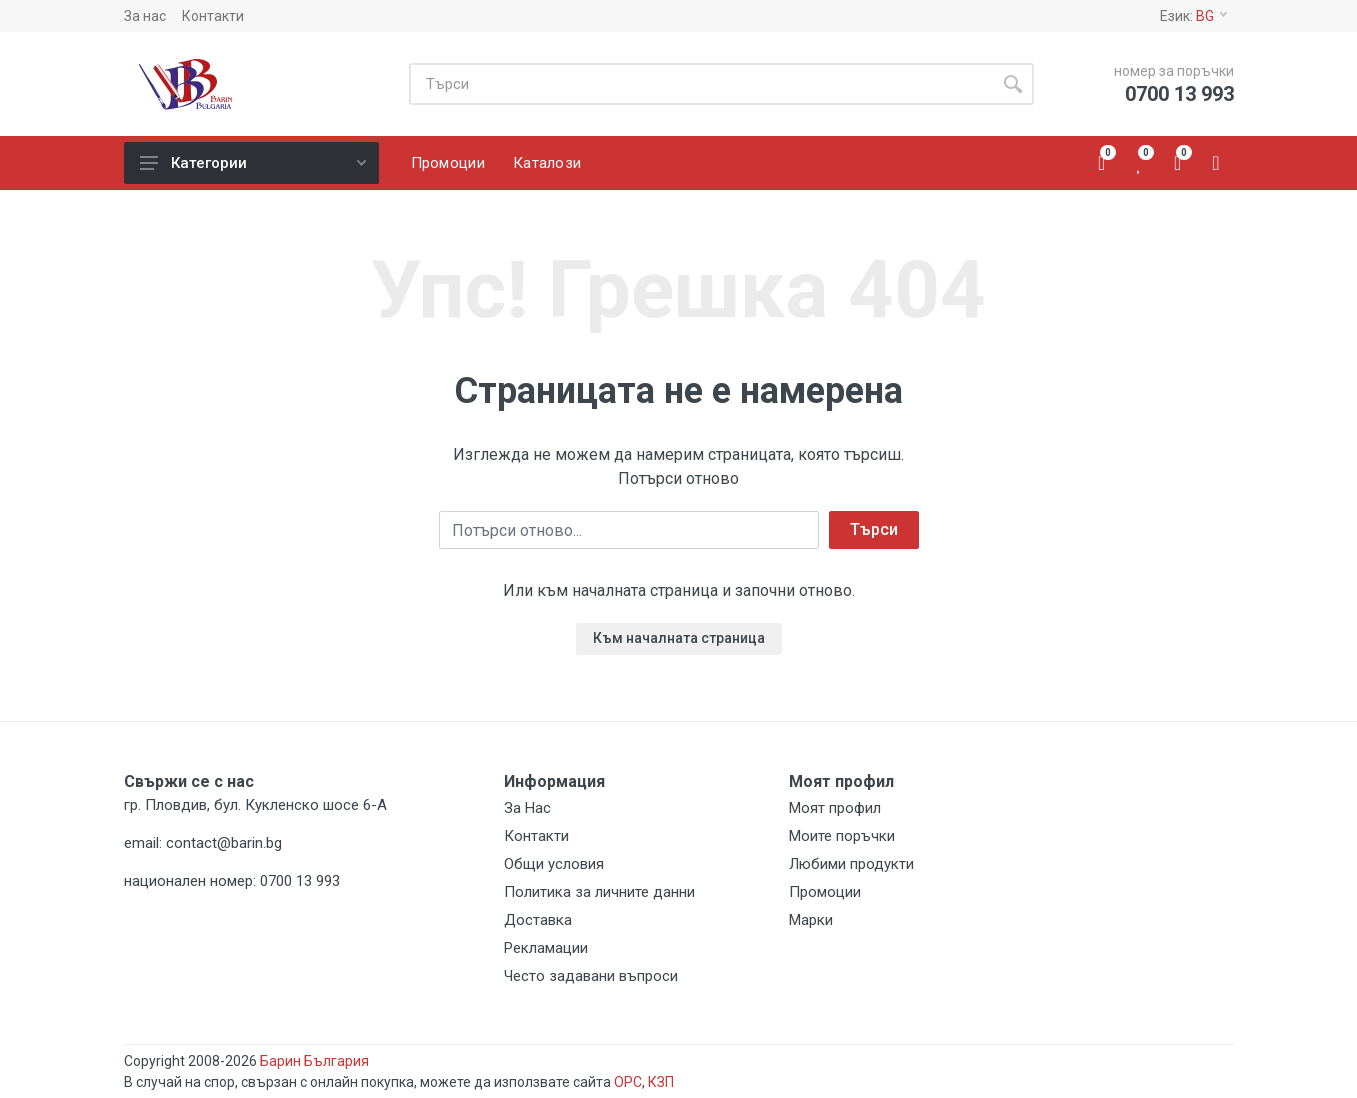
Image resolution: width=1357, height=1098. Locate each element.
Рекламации (546, 948)
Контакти (213, 16)
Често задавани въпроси (591, 976)
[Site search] (700, 84)
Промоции (825, 892)
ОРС (628, 1082)
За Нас (527, 808)
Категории (253, 163)
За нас (145, 16)
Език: (1193, 16)
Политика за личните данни (599, 892)
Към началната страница (679, 638)
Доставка (538, 920)
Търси (874, 529)
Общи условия (554, 864)
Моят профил (835, 808)
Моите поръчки (842, 836)
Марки (811, 920)
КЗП (661, 1082)
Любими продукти (851, 864)
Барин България (314, 1061)
